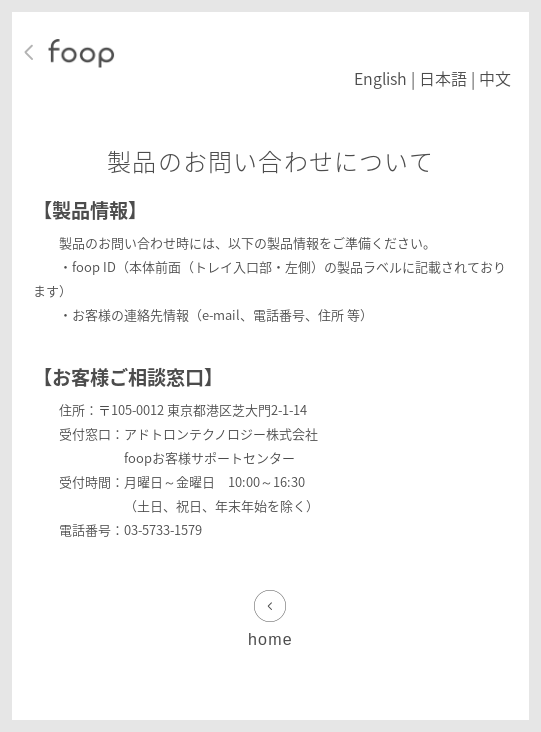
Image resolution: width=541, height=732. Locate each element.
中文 (495, 78)
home (270, 639)
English (380, 78)
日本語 (443, 78)
